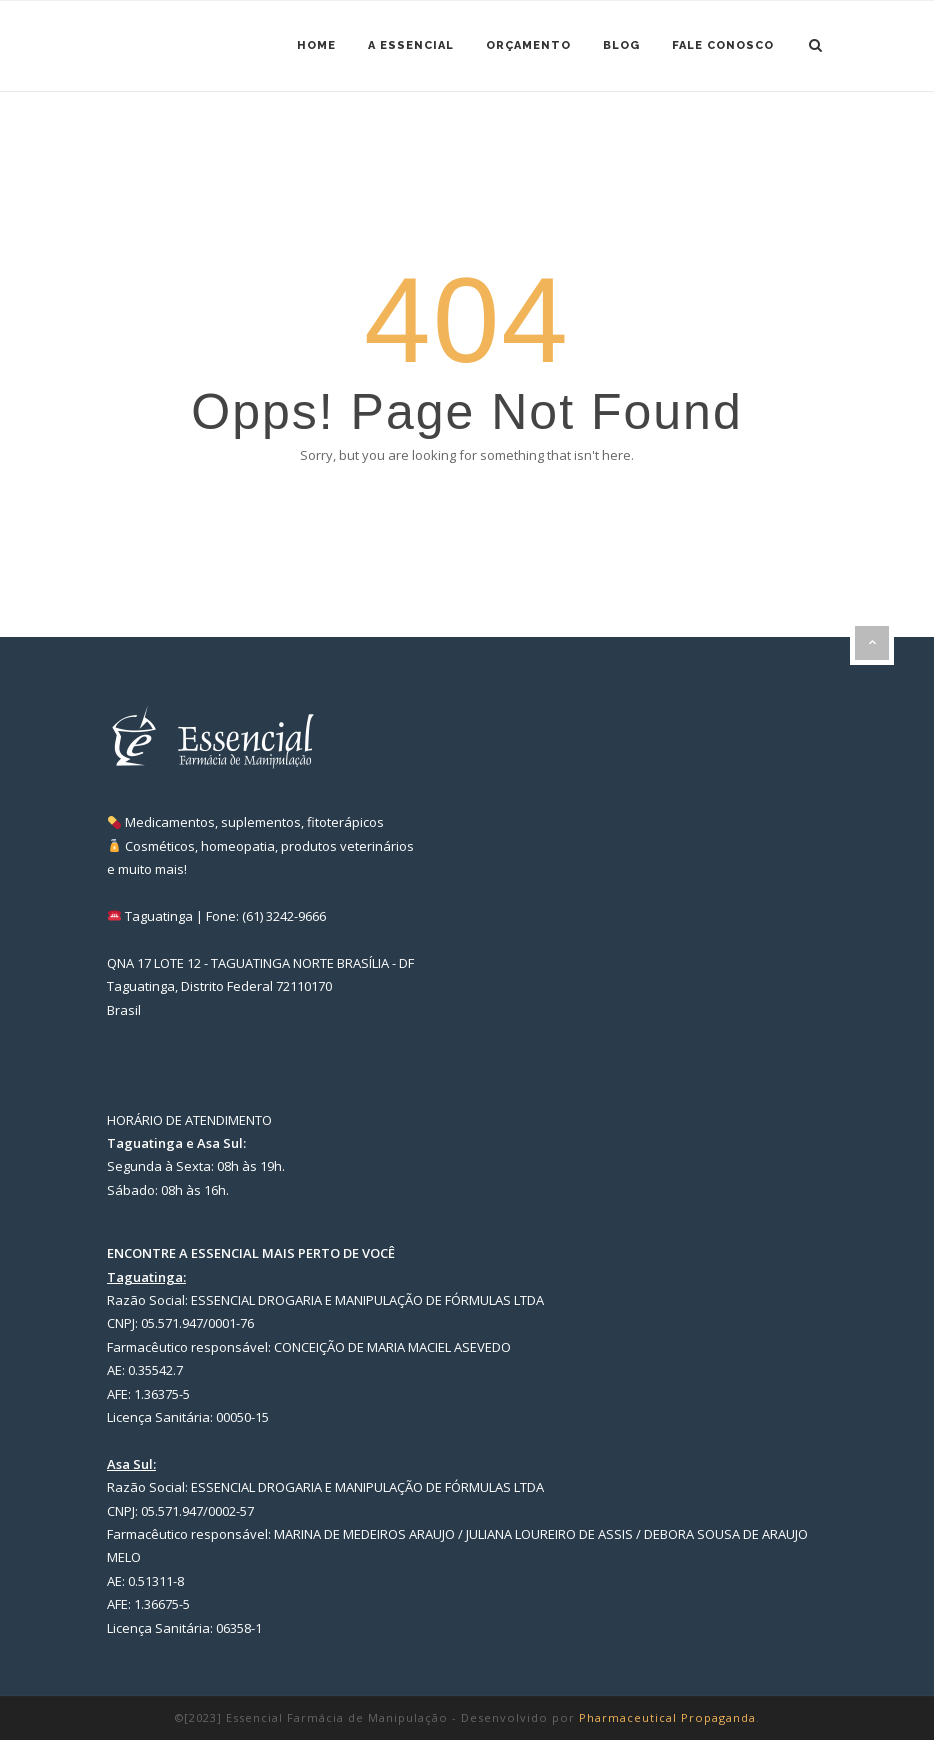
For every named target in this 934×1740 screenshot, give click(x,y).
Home (316, 45)
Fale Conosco (723, 45)
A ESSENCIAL (411, 45)
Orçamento (528, 45)
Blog (621, 45)
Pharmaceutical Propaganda (667, 1717)
